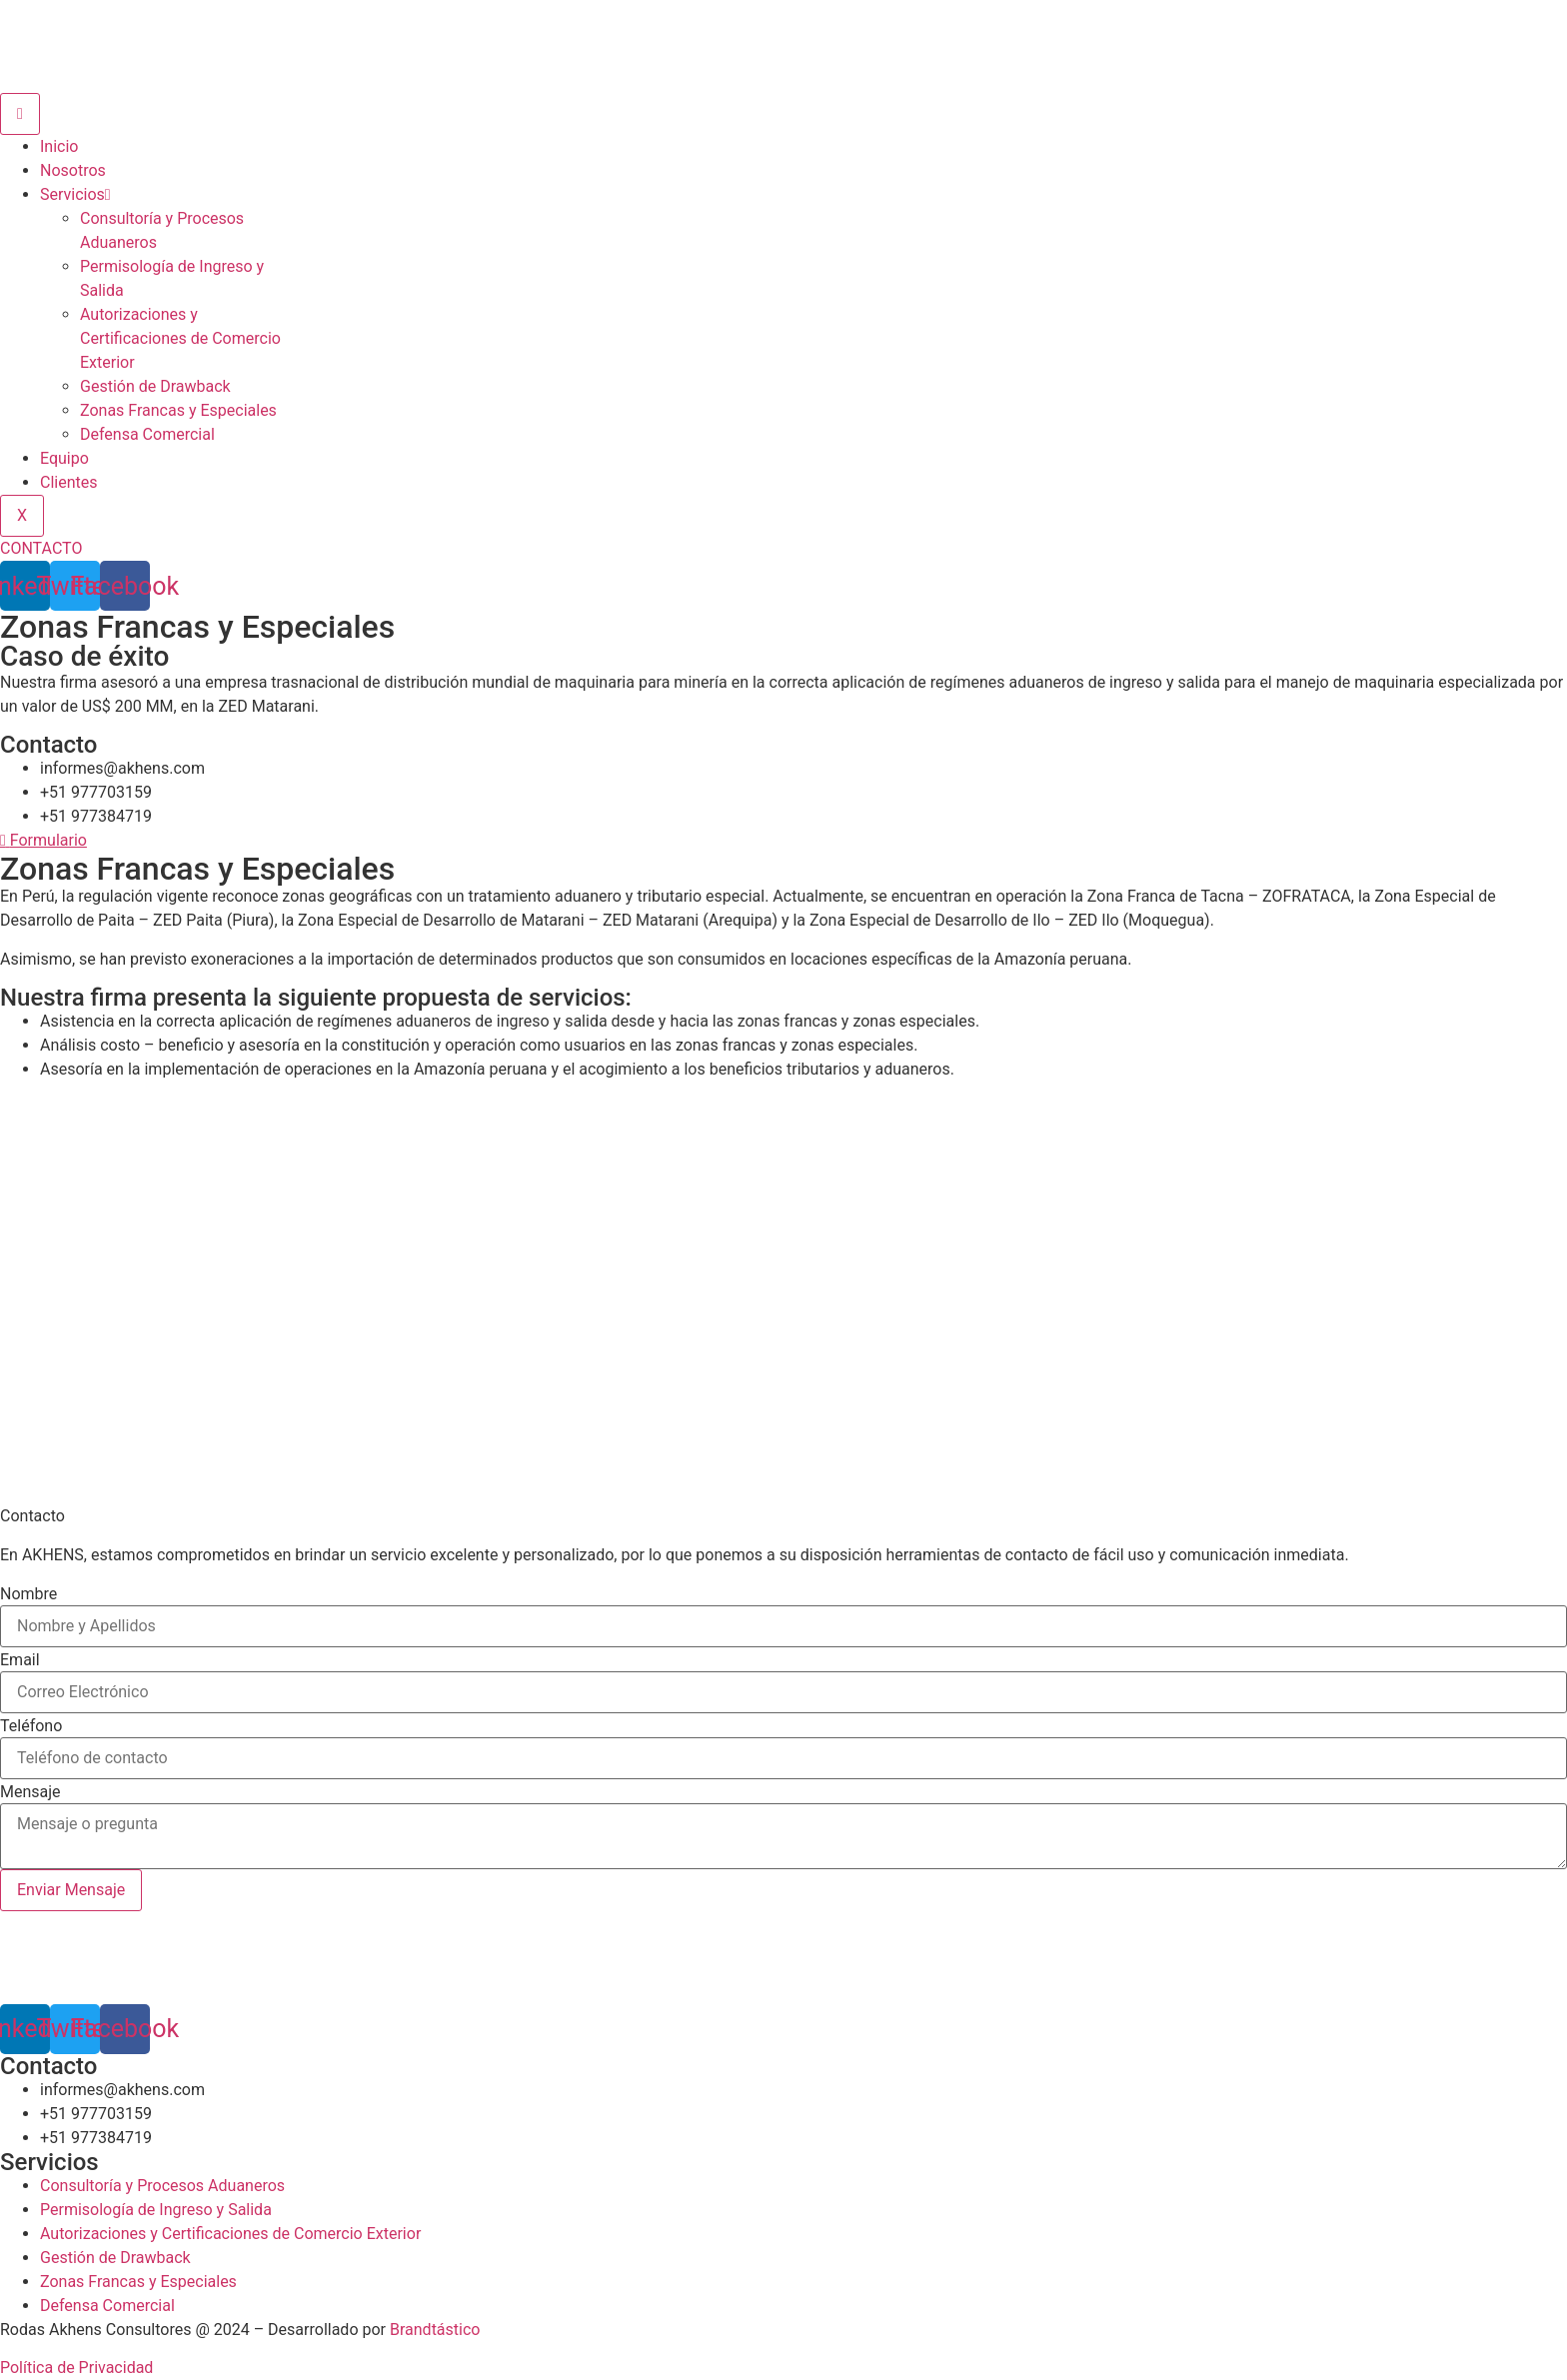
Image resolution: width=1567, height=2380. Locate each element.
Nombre (28, 1594)
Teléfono (31, 1726)
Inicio (59, 146)
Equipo (64, 458)
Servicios (75, 194)
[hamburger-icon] (20, 114)
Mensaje (30, 1792)
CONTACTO (41, 548)
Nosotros (73, 170)
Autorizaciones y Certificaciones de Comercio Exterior (180, 338)
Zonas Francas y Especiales (178, 410)
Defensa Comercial (147, 434)
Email (20, 1660)
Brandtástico (435, 2329)
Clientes (69, 482)
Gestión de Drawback (155, 386)
